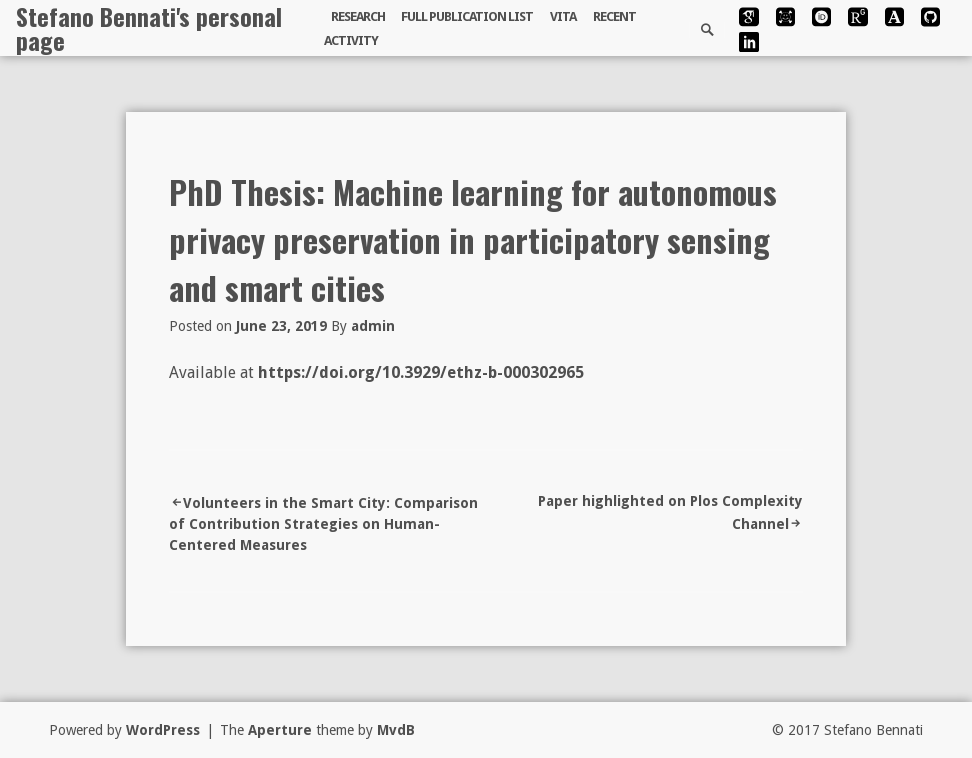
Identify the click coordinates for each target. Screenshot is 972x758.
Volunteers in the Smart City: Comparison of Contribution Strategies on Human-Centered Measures (323, 524)
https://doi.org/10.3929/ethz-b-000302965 (421, 372)
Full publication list (467, 16)
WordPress (163, 730)
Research (358, 16)
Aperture (280, 730)
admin (373, 326)
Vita (563, 16)
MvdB (396, 730)
